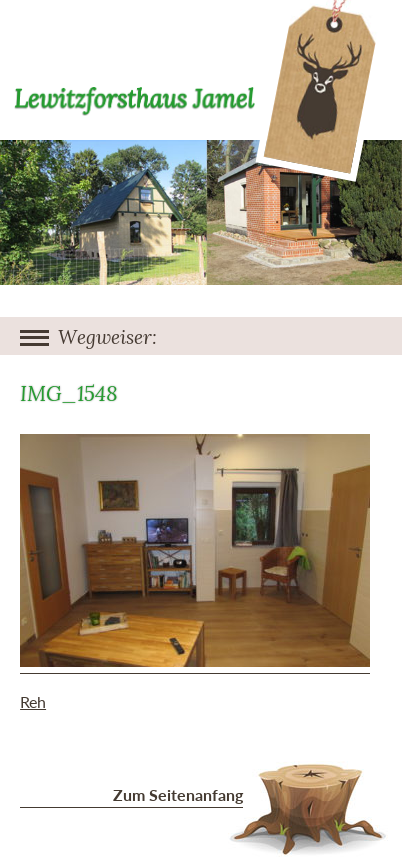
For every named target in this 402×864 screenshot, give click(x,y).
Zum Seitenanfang (178, 794)
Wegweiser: (107, 337)
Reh (33, 701)
